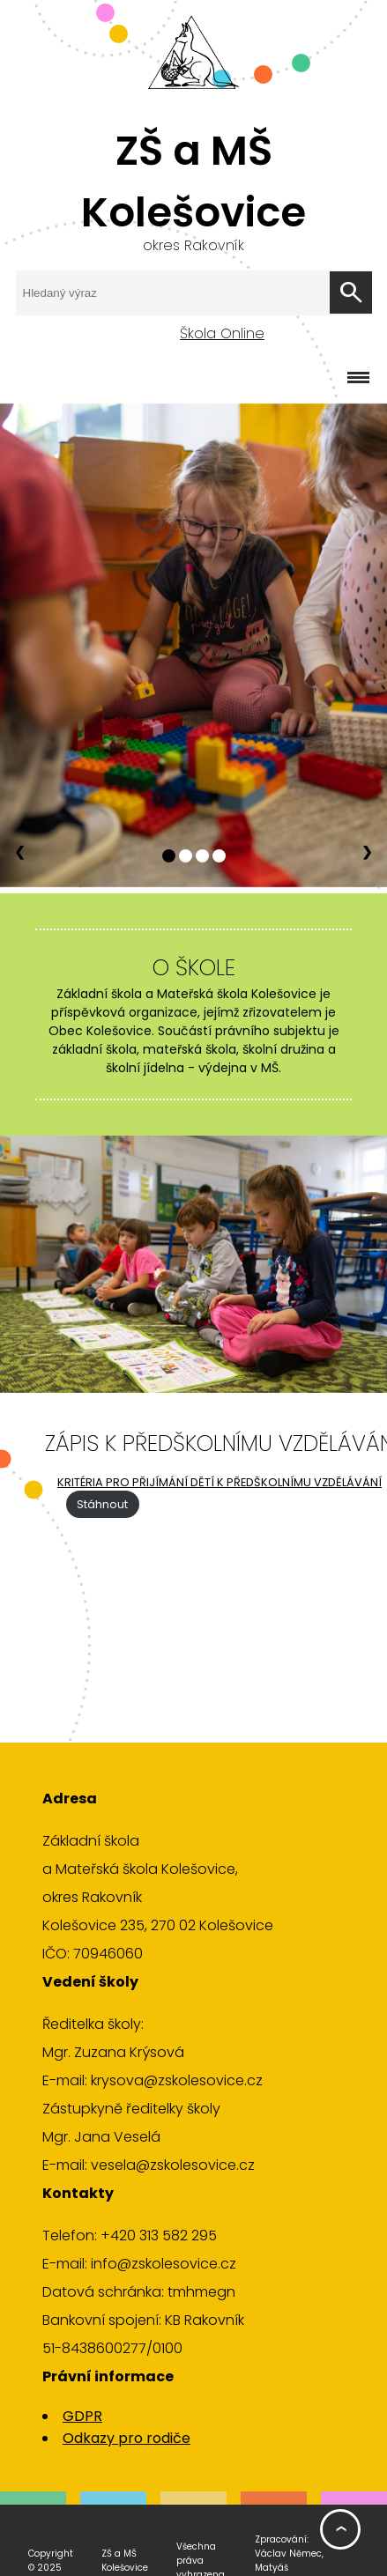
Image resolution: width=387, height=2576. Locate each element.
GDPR (82, 2416)
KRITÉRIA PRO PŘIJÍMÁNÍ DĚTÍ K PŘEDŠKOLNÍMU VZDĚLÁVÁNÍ (219, 1482)
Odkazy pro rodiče (126, 2438)
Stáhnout (102, 1504)
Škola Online (222, 333)
